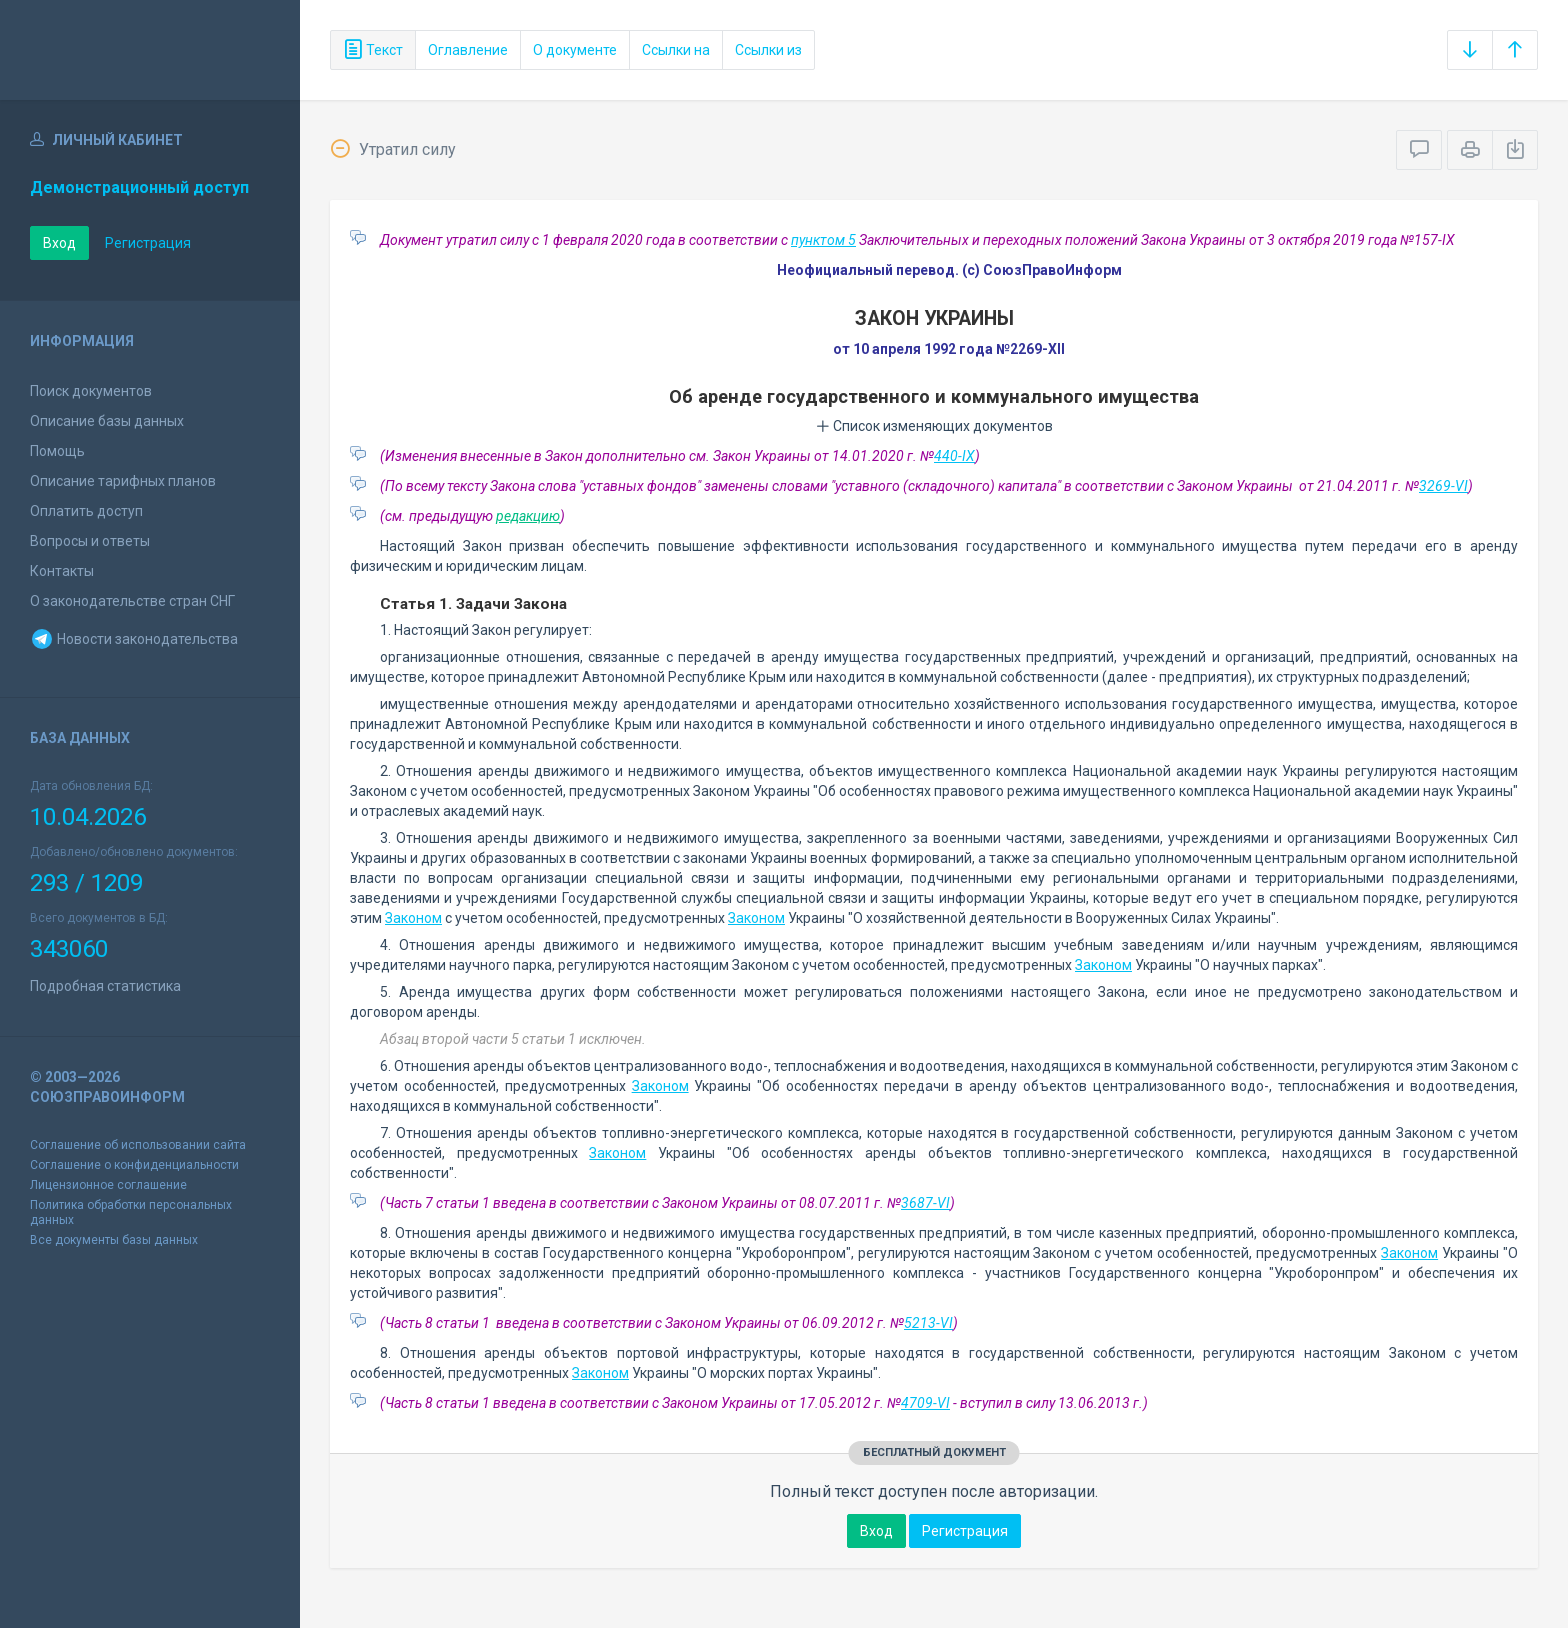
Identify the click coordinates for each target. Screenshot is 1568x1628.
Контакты (62, 571)
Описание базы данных (107, 421)
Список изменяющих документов (934, 426)
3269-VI (1443, 486)
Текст (373, 50)
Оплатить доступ (86, 511)
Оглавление (468, 50)
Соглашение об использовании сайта (138, 1145)
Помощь (57, 451)
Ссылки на (676, 50)
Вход (59, 243)
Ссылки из (768, 50)
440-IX (954, 456)
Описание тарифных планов (123, 481)
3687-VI (925, 1203)
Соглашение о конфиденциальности (134, 1165)
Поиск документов (91, 391)
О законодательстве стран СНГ (132, 601)
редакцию (528, 516)
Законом (413, 918)
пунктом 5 (823, 240)
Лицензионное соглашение (108, 1185)
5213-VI (928, 1323)
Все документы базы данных (114, 1240)
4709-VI (925, 1403)
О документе (575, 50)
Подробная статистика (105, 986)
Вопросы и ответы (90, 541)
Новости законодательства (134, 639)
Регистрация (148, 243)
